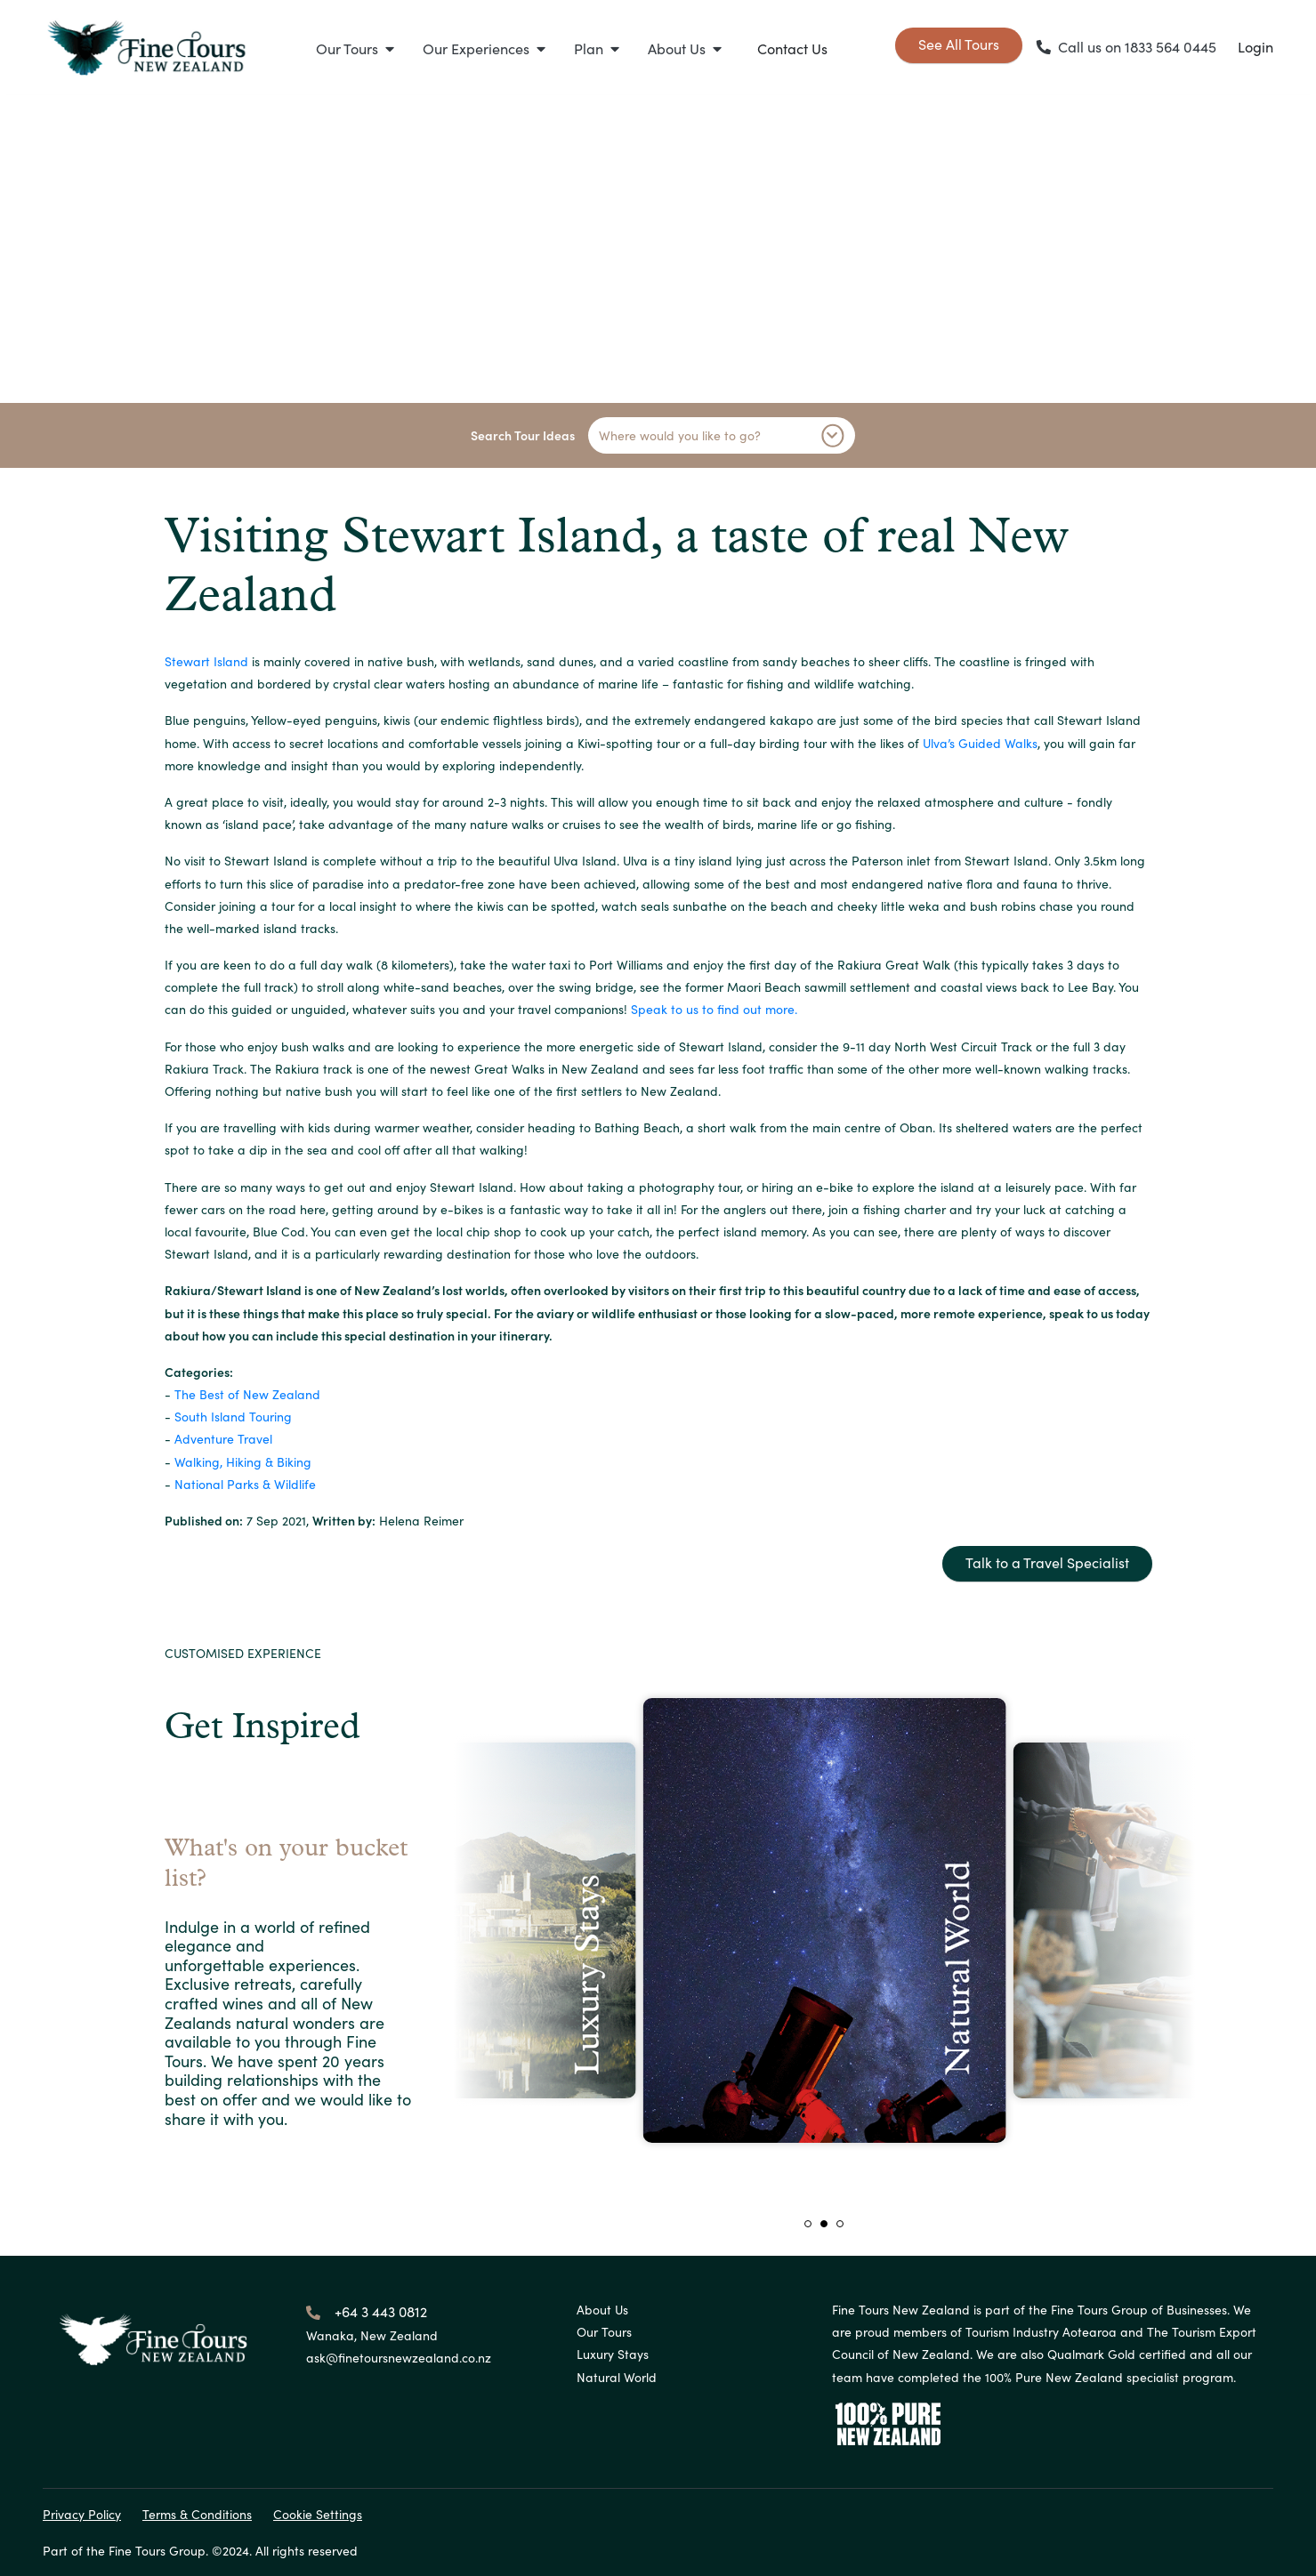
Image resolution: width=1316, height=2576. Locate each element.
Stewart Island (206, 661)
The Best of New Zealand (247, 1394)
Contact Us (792, 48)
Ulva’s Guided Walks (980, 743)
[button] (355, 48)
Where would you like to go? (721, 435)
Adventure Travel (223, 1438)
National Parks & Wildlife (245, 1484)
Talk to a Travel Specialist (1047, 1562)
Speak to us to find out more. (714, 1009)
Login (1255, 46)
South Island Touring (233, 1416)
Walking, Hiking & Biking (242, 1461)
